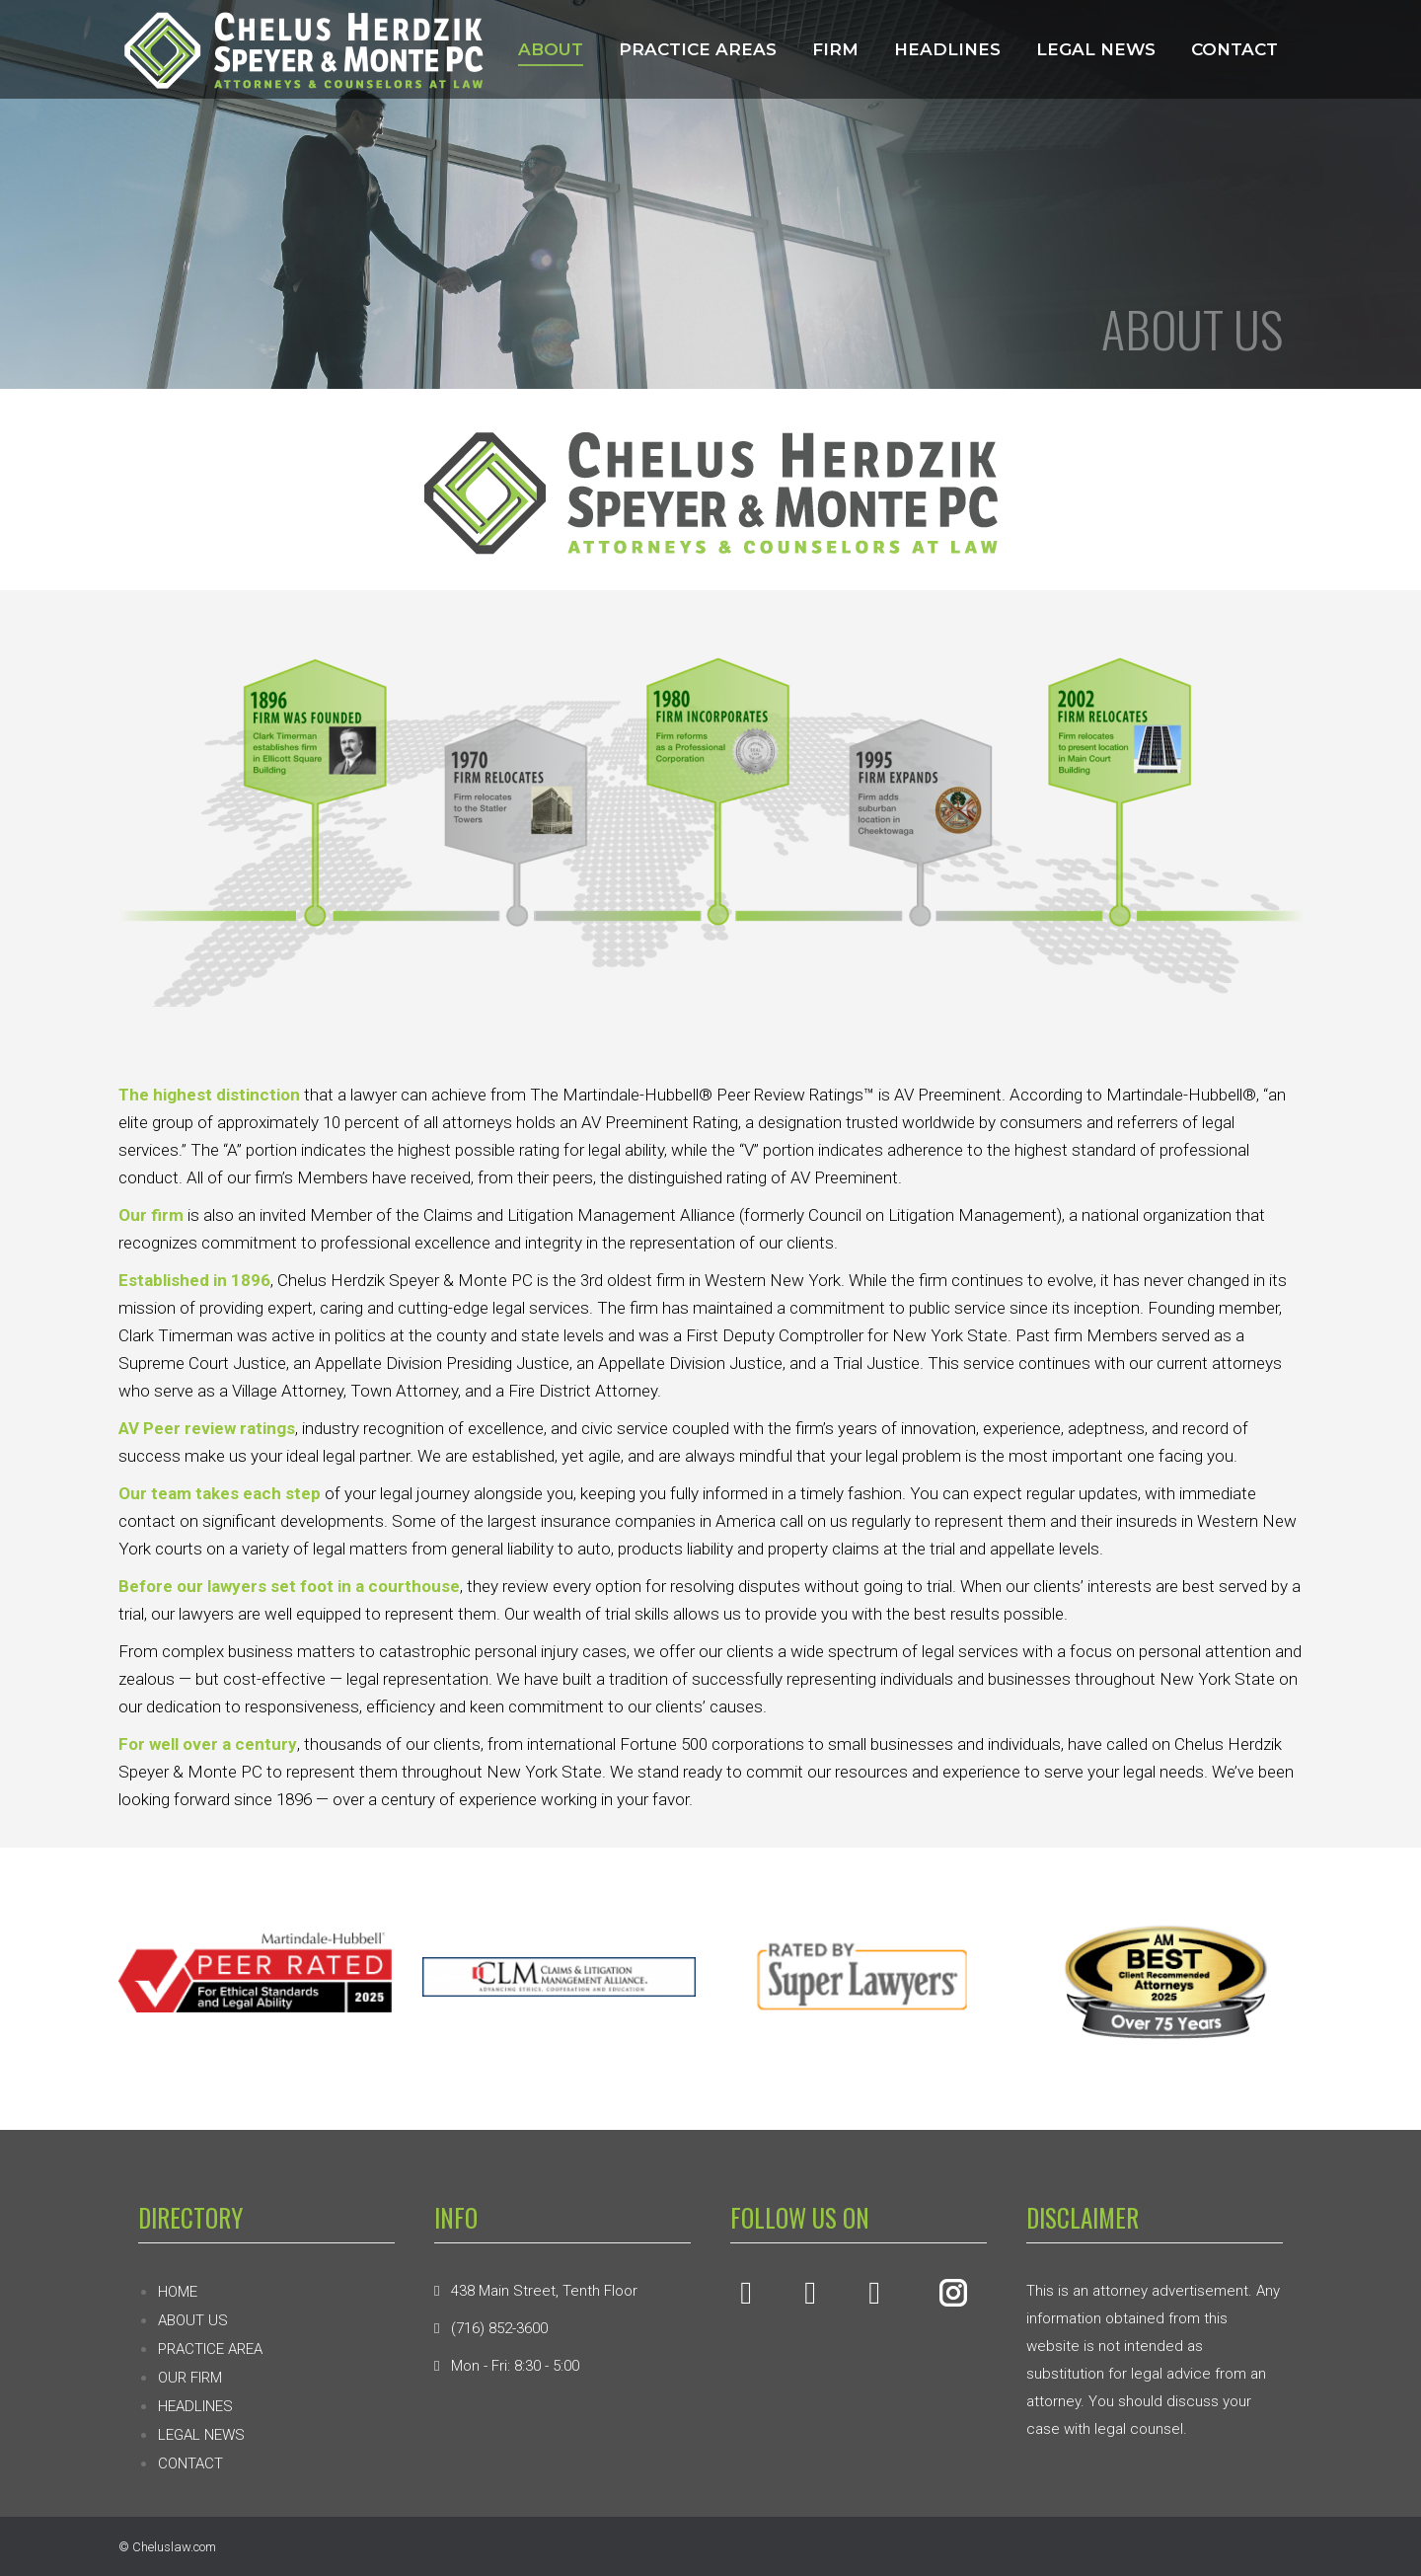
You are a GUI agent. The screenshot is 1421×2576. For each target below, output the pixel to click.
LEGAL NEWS (201, 2435)
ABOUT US (193, 2320)
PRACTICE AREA (210, 2349)
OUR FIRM (190, 2378)
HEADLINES (195, 2406)
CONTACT (190, 2463)
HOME (177, 2292)
